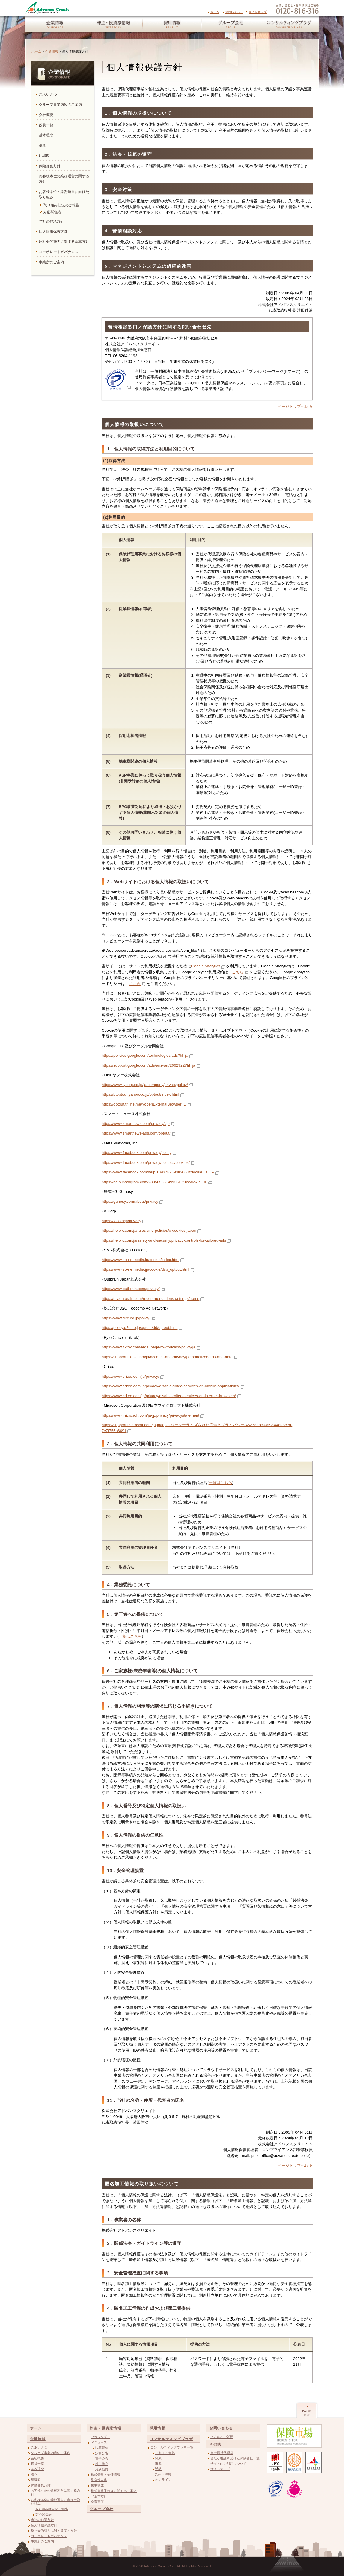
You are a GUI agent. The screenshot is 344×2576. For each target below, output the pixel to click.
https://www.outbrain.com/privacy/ (131, 1289)
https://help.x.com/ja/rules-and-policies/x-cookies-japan (149, 1230)
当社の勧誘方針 (42, 2520)
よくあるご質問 (221, 2437)
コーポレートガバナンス (49, 2536)
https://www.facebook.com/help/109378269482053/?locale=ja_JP (158, 1172)
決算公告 (101, 2453)
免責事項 (97, 2501)
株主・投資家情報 (113, 25)
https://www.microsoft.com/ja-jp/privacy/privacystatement (150, 1415)
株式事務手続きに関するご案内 (114, 2491)
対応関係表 (43, 2514)
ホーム (214, 12)
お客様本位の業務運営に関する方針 (55, 2492)
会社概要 (37, 2458)
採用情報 (171, 25)
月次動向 (101, 2469)
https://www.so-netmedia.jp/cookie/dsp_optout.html (145, 1269)
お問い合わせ (234, 12)
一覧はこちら (220, 1482)
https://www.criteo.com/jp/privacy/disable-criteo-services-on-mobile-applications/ (170, 1386)
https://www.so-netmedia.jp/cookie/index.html (140, 1259)
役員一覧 (37, 2463)
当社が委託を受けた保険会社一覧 (235, 2458)
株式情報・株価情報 (105, 2474)
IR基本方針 (99, 2496)
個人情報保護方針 (44, 2525)
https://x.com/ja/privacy (121, 1221)
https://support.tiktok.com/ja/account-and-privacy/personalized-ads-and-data (167, 1357)
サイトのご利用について (228, 2463)
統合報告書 (99, 2480)
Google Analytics (205, 966)
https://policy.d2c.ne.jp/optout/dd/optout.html (139, 1327)
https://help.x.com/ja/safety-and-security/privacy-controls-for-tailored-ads (164, 1240)
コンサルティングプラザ (290, 25)
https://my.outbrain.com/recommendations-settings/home (150, 1298)
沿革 (34, 2474)
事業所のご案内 (42, 2541)
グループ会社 (230, 25)
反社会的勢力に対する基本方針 (54, 2530)
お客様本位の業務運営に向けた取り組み (55, 2501)
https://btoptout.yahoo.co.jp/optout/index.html (140, 1094)
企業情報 (53, 25)
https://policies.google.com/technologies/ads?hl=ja (145, 1055)
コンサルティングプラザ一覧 (171, 2447)
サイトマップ (258, 12)
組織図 (36, 2479)
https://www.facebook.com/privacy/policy (136, 1152)
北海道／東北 (165, 2453)
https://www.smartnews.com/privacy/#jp (136, 1123)
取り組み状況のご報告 (51, 2509)
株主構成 (97, 2485)
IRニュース (99, 2442)
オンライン (163, 2479)
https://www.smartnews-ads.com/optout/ (136, 1133)
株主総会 (101, 2464)
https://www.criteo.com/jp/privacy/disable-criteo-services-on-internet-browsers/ (169, 1396)
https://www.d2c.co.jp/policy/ (126, 1318)
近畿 (158, 2469)
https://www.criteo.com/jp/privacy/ (130, 1376)
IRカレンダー (100, 2437)
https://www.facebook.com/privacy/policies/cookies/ (146, 1162)
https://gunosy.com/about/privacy (130, 1201)
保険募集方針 (41, 2485)
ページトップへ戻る (295, 406)
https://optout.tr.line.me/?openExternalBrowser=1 (144, 1104)
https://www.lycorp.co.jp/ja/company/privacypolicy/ (145, 1085)
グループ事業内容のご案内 (50, 2453)
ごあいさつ (39, 2447)
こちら (237, 972)
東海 (158, 2463)
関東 (158, 2458)
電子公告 (101, 2458)
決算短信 (101, 2447)
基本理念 (37, 2469)
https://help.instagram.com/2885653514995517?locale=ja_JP (154, 1182)
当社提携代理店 (221, 2453)
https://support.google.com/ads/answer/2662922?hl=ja (148, 1065)
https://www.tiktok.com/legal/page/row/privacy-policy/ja (148, 1347)
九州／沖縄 (163, 2474)
